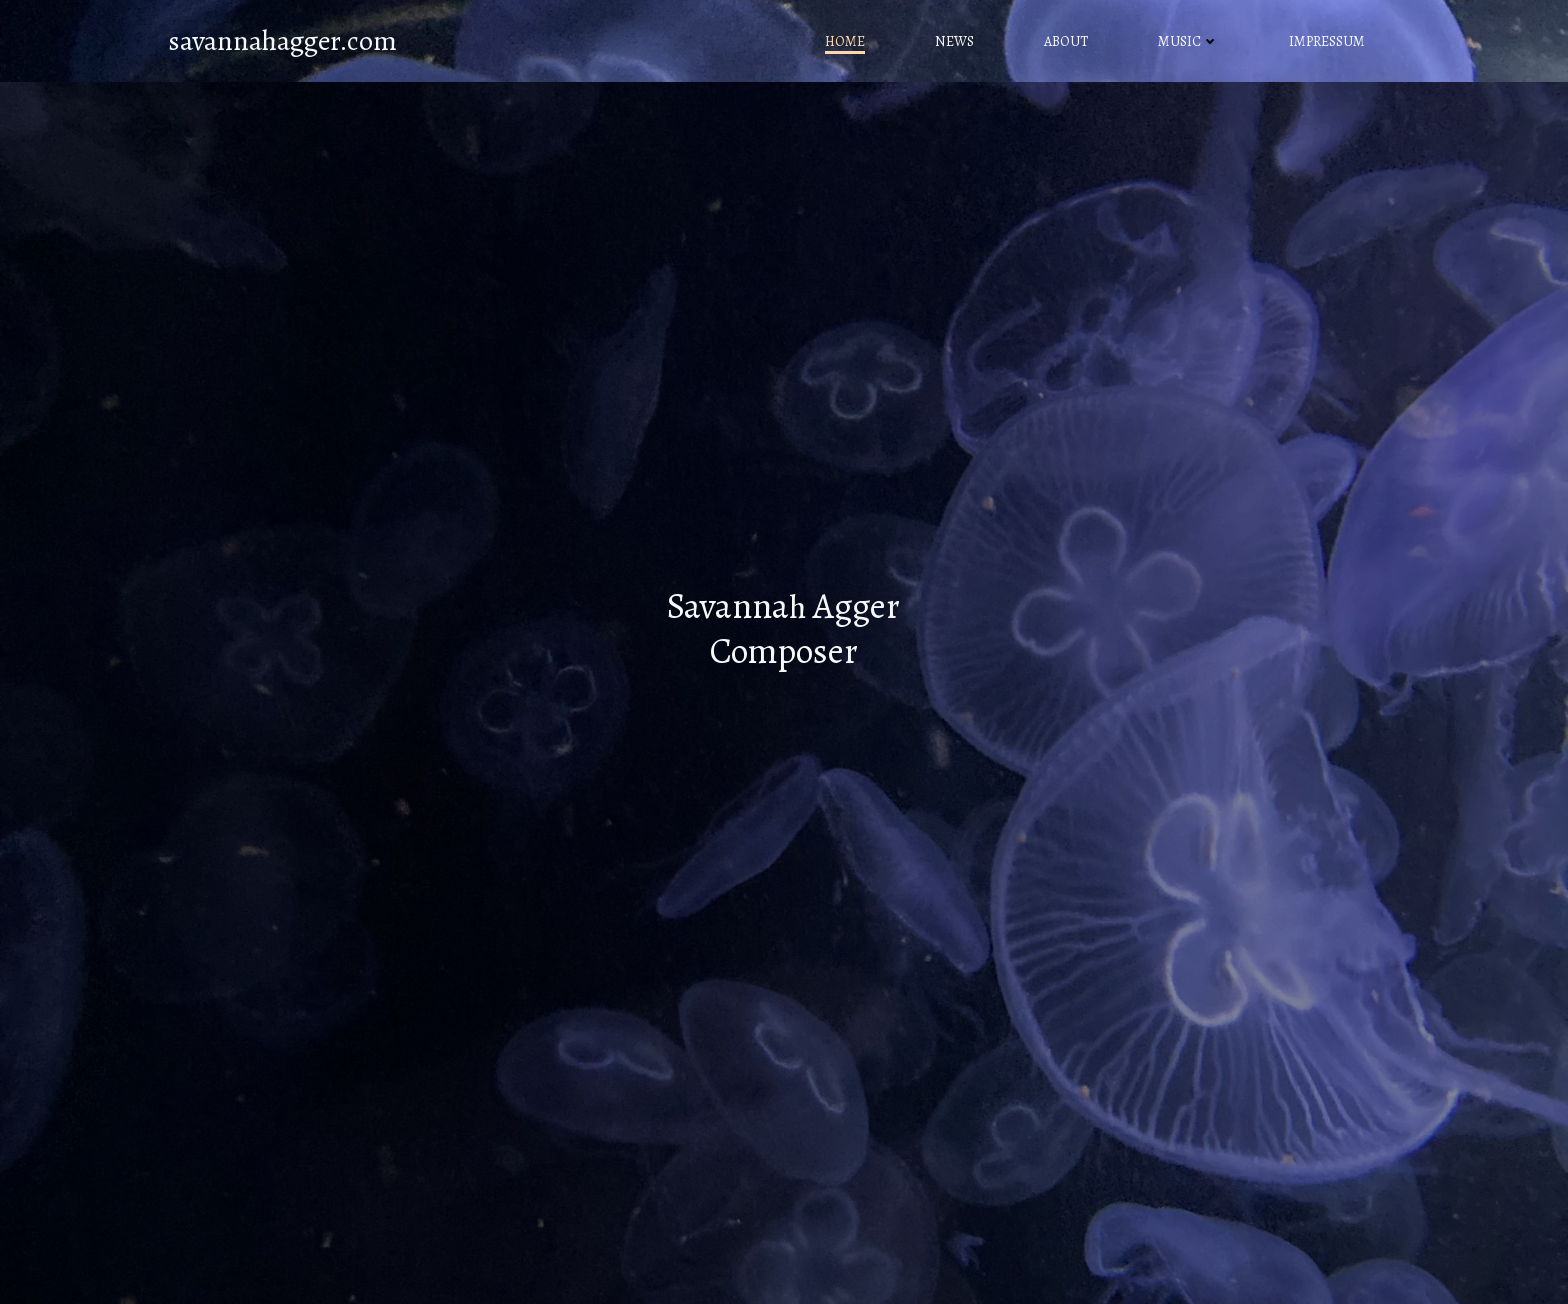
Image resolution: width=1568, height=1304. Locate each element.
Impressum (1327, 41)
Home (845, 41)
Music (1188, 41)
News (954, 41)
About (1066, 41)
